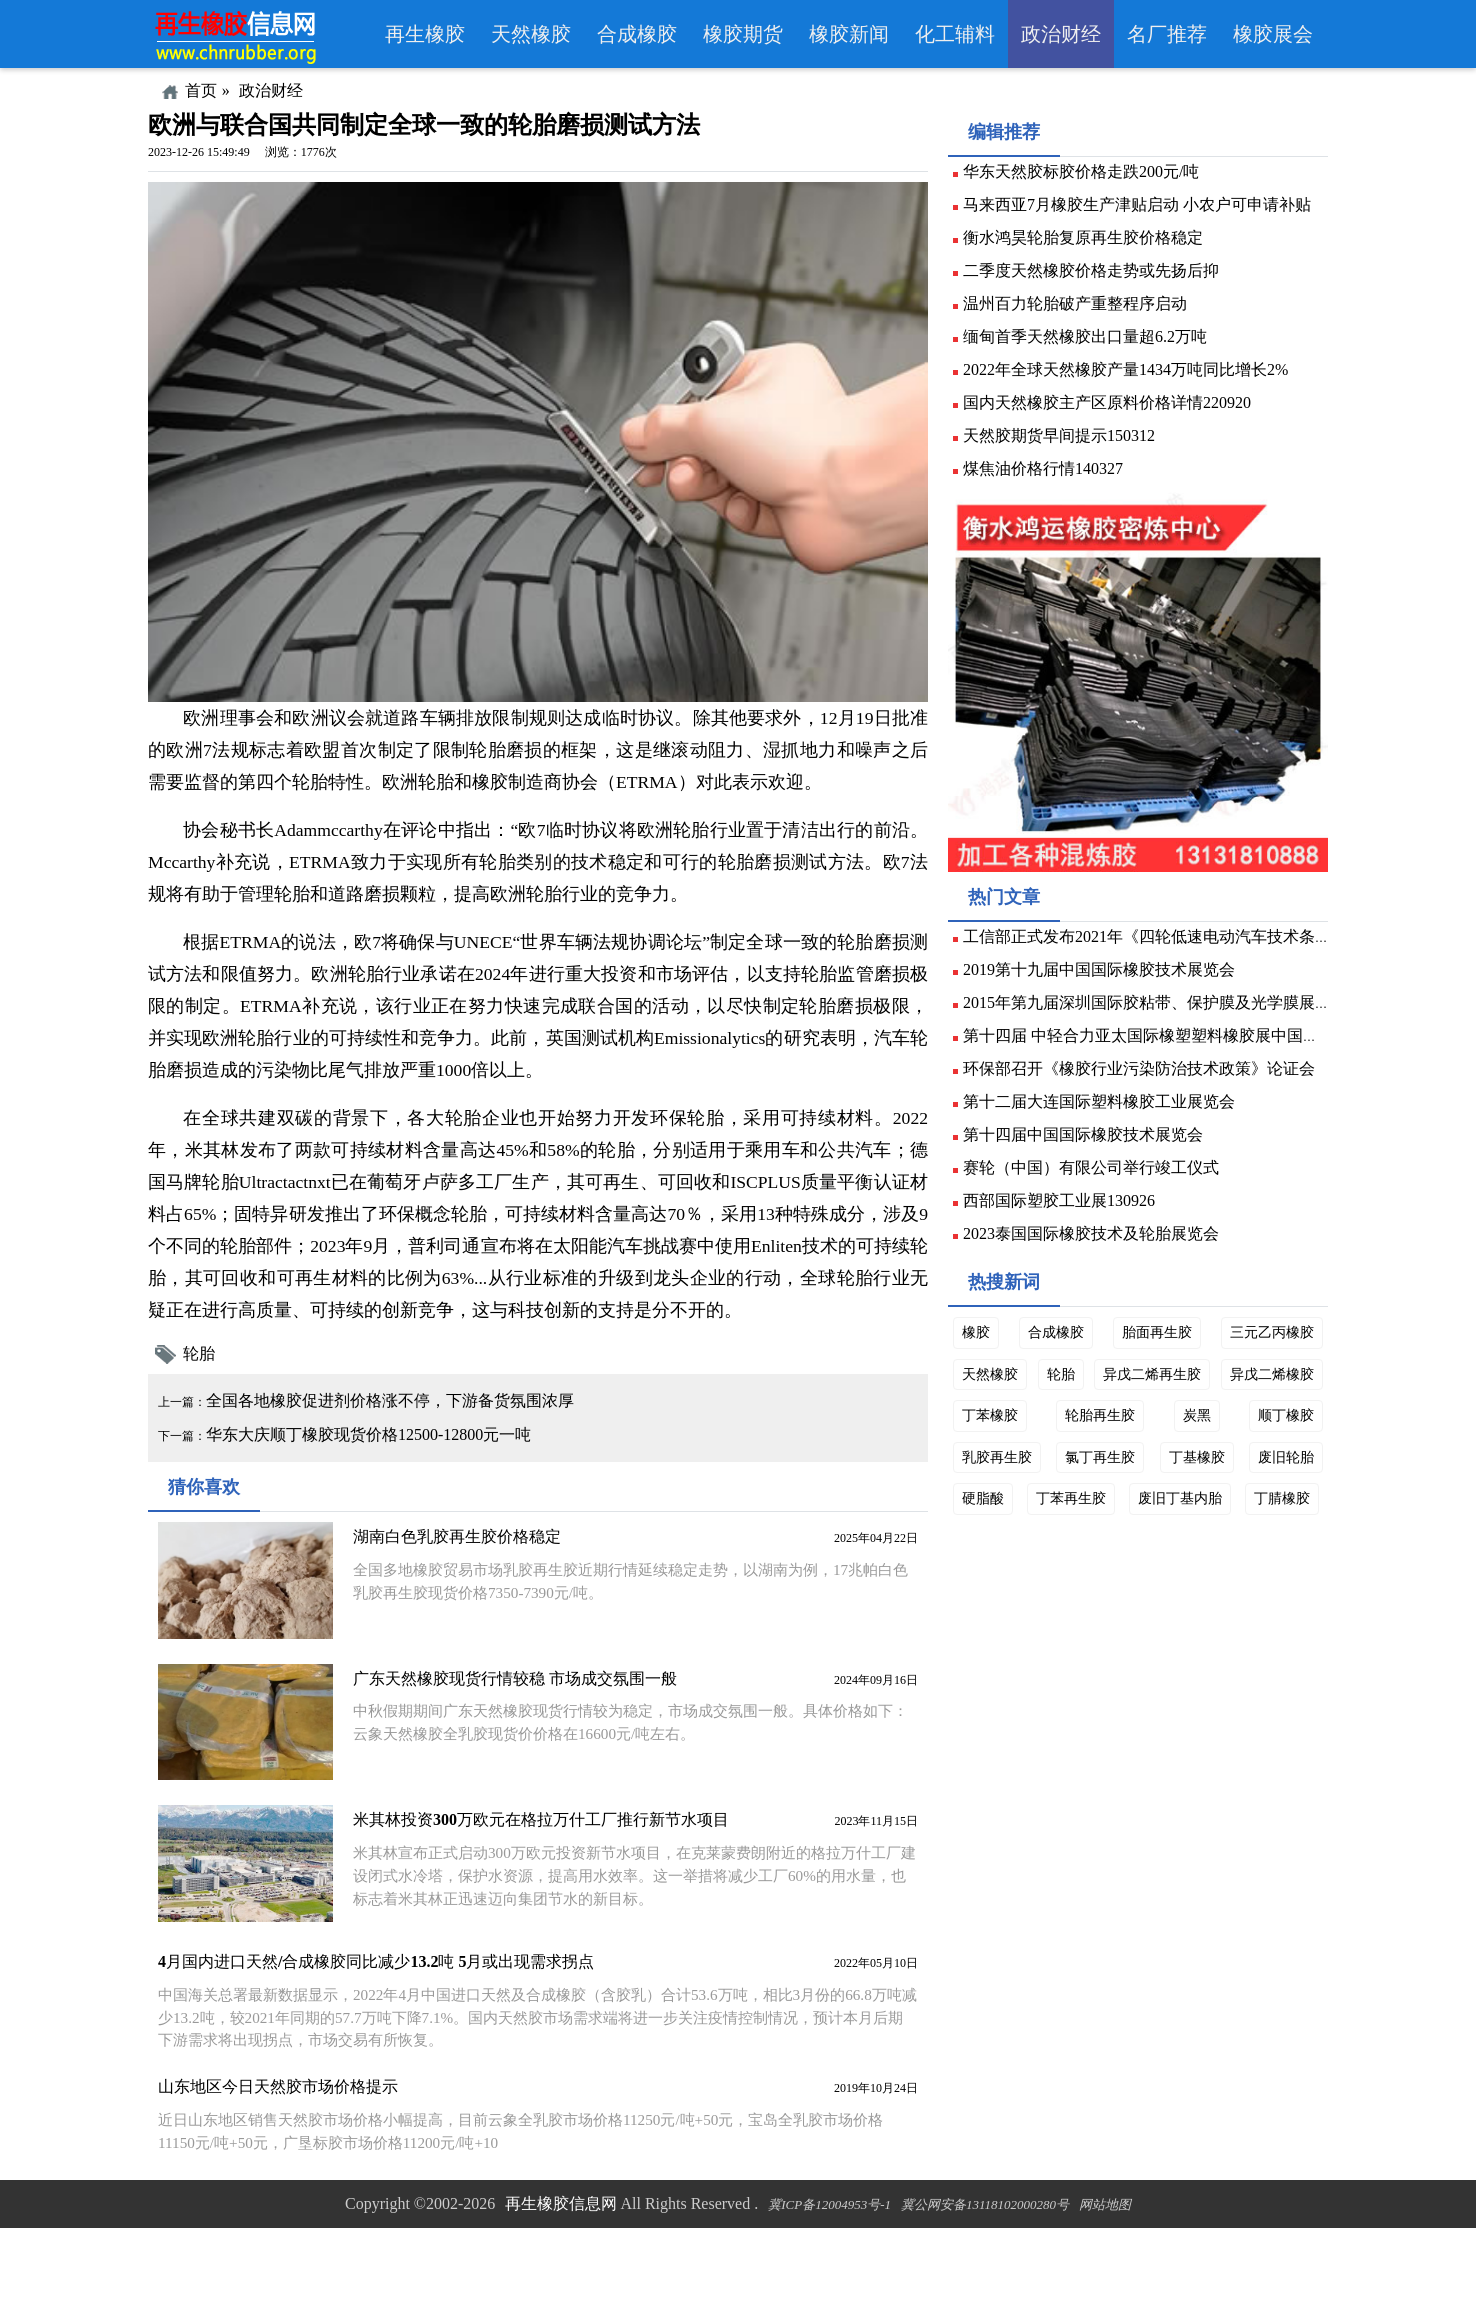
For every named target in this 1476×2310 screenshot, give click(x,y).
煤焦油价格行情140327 (1051, 478)
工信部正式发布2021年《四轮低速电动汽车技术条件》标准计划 (1195, 972)
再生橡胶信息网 (561, 2284)
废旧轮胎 (998, 1553)
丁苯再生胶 (1159, 1553)
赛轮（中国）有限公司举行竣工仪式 (1099, 1203)
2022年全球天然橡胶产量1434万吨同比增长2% (1133, 379)
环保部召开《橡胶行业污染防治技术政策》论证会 (1147, 1104)
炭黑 (1292, 1470)
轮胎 (219, 1406)
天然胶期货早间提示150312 (1067, 445)
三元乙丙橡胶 (1264, 1387)
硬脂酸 (1075, 1553)
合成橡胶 (637, 34)
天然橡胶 (531, 34)
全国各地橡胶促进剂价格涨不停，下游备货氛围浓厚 (426, 1453)
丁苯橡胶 (1115, 1470)
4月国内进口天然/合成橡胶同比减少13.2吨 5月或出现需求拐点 (384, 2030)
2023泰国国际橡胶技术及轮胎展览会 (1099, 1269)
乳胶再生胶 (1089, 1512)
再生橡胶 (425, 34)
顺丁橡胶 (998, 1512)
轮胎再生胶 (1210, 1470)
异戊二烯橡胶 (1012, 1470)
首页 (201, 90)
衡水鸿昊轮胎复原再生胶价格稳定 (1091, 247)
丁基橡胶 (1278, 1512)
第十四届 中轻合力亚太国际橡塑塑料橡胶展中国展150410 (1173, 1071)
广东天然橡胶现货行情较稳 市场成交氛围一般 (519, 1752)
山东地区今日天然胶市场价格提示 (286, 2156)
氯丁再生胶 (1187, 1512)
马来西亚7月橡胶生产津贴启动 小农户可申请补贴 (1145, 214)
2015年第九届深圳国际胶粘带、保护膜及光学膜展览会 (1163, 1038)
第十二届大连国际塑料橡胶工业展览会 (1107, 1137)
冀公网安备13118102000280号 (985, 2285)
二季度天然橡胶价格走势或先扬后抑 (1099, 280)
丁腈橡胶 (998, 1595)
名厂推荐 (1167, 34)
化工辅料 (955, 34)
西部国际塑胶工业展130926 (1067, 1236)
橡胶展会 (1273, 34)
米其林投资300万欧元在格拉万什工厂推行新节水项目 (545, 1891)
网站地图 (1105, 2285)
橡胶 (984, 1387)
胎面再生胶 (1154, 1387)
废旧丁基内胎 (1264, 1553)
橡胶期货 (743, 34)
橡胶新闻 (849, 34)
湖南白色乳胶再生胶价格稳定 (461, 1613)
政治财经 (1061, 34)
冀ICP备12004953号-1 (829, 2285)
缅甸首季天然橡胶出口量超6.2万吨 (1093, 346)
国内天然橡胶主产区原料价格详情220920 (1115, 412)
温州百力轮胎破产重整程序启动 (1083, 313)
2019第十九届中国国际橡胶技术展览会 (1107, 1005)
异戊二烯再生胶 (1257, 1429)
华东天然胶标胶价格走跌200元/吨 (1089, 181)
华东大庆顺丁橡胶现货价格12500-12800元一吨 (404, 1487)
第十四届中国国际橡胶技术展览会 (1091, 1170)
